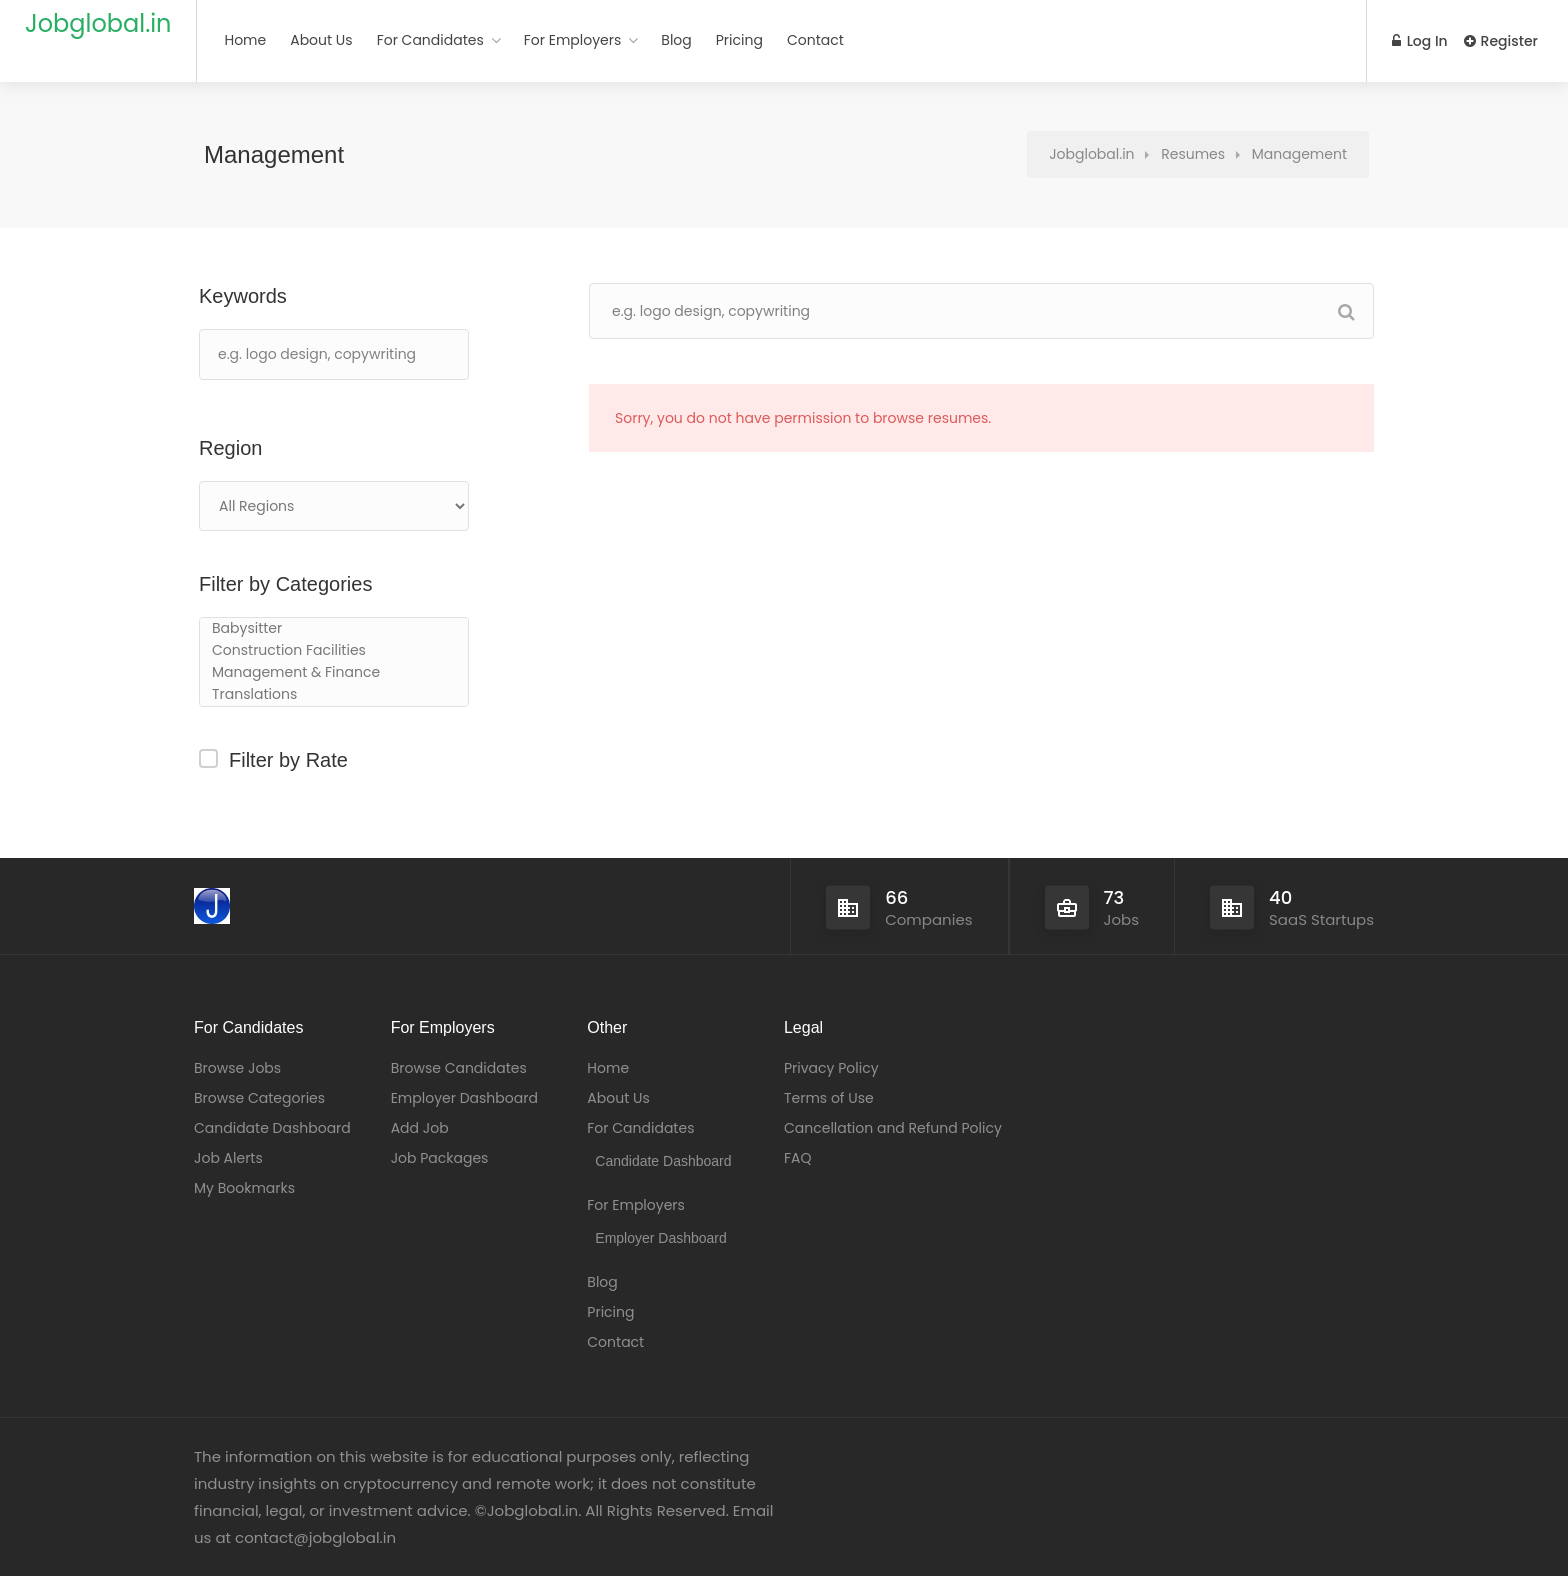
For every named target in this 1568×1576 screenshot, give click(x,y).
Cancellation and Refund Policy (893, 1128)
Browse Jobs (237, 1068)
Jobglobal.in (98, 23)
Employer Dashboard (464, 1098)
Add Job (420, 1128)
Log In (1420, 41)
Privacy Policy (831, 1068)
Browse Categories (259, 1098)
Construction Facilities (334, 651)
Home (245, 40)
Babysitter (334, 629)
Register (1501, 41)
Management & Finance (334, 673)
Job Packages (440, 1158)
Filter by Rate (288, 760)
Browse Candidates (459, 1068)
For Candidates (430, 40)
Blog (676, 40)
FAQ (798, 1158)
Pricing (739, 40)
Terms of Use (829, 1098)
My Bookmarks (244, 1188)
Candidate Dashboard (272, 1128)
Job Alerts (228, 1158)
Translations (334, 695)
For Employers (573, 40)
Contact (815, 40)
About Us (321, 40)
